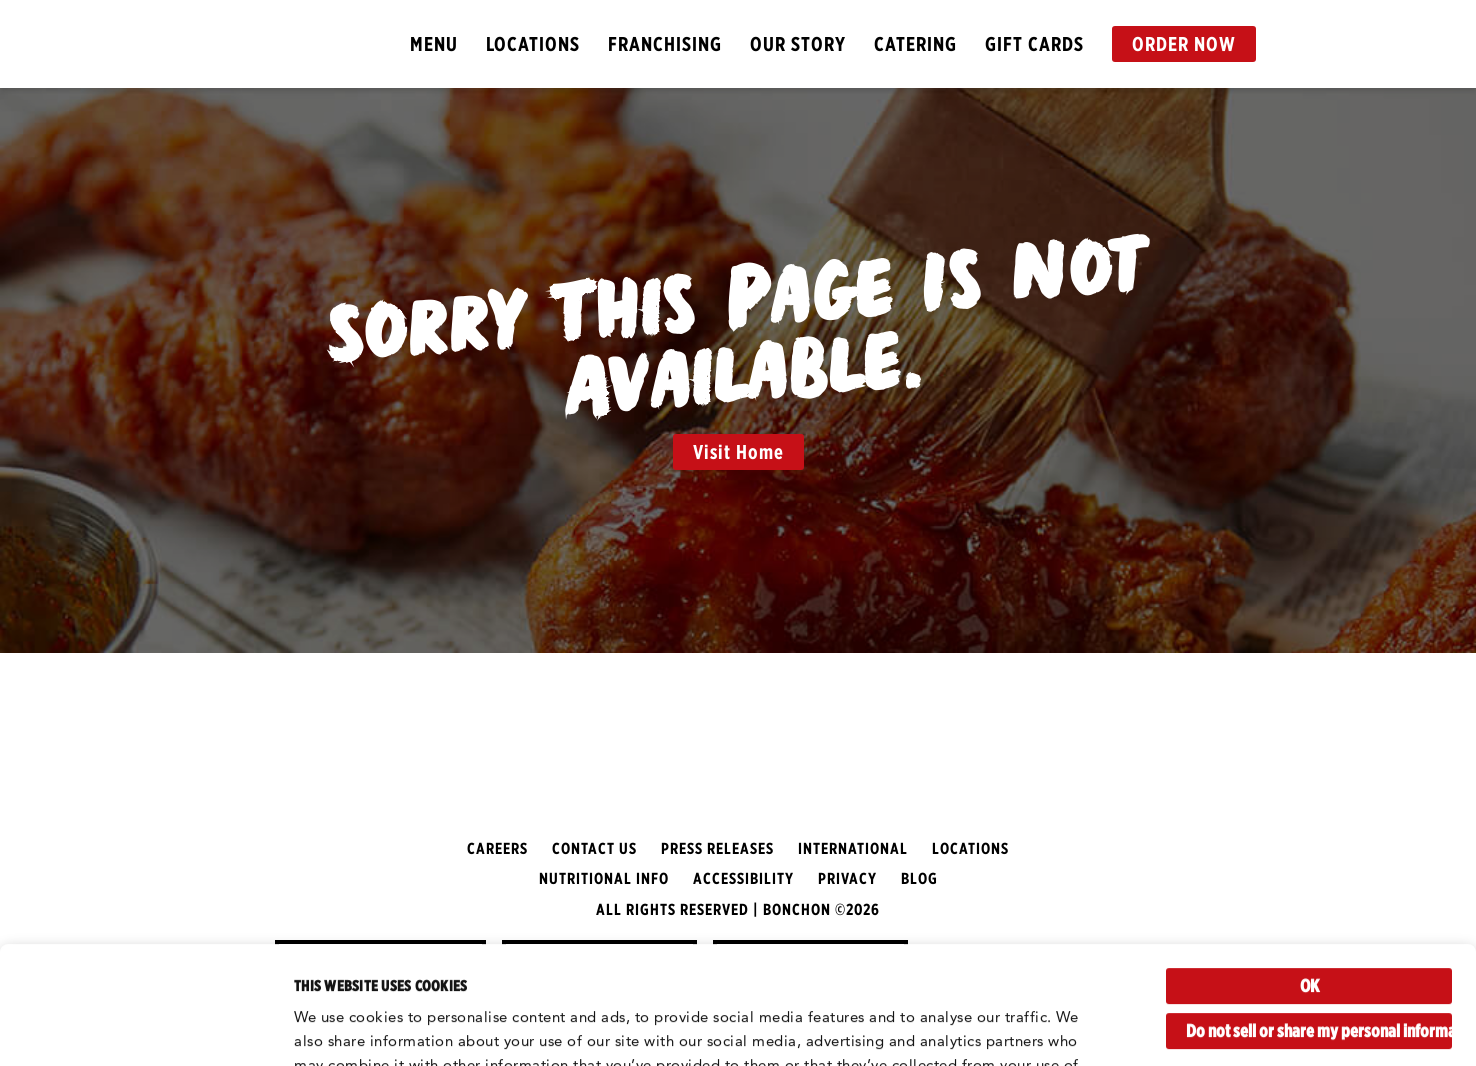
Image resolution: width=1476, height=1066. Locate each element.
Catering (915, 43)
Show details (340, 1026)
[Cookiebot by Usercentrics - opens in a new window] (129, 1027)
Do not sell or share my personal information (1319, 913)
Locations (533, 43)
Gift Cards (1034, 43)
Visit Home (738, 451)
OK (1309, 868)
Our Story (798, 43)
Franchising (665, 43)
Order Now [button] (1184, 43)
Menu (434, 43)
